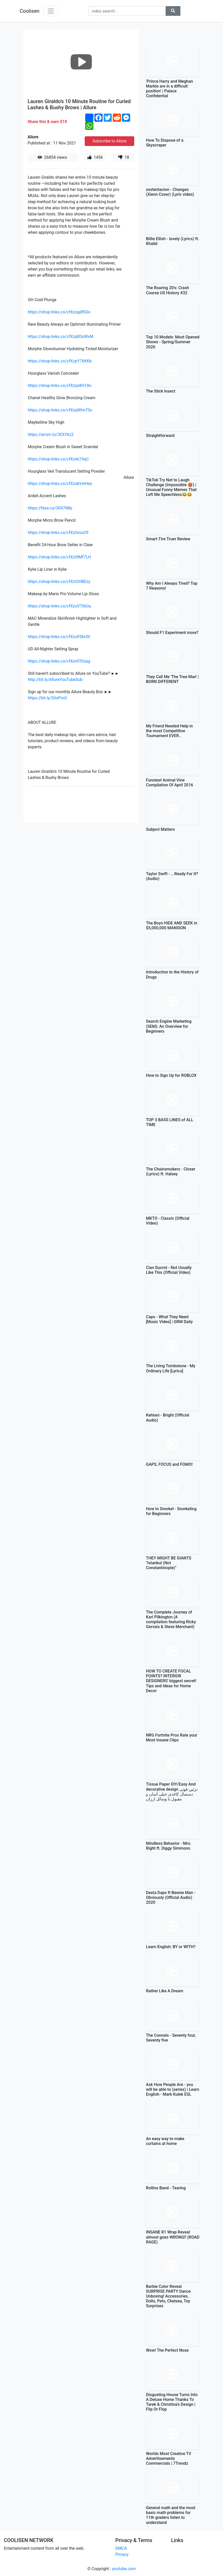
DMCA (121, 2548)
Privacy (122, 2554)
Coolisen (30, 11)
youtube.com (124, 2568)
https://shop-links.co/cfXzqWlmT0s (60, 410)
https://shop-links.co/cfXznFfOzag (59, 661)
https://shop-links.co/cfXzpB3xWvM (60, 336)
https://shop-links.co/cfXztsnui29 (58, 532)
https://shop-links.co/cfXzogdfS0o (59, 312)
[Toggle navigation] (51, 11)
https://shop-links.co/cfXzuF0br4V (59, 636)
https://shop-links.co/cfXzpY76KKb (60, 361)
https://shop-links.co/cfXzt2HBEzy (59, 581)
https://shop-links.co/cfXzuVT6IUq (59, 606)
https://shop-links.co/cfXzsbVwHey (60, 483)
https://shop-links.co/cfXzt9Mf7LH (59, 557)
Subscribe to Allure (109, 141)
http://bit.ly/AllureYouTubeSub (55, 679)
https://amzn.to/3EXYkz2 (50, 434)
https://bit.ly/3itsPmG (47, 697)
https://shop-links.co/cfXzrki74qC (58, 459)
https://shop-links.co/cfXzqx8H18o (59, 385)
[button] (173, 11)
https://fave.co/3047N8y (50, 508)
